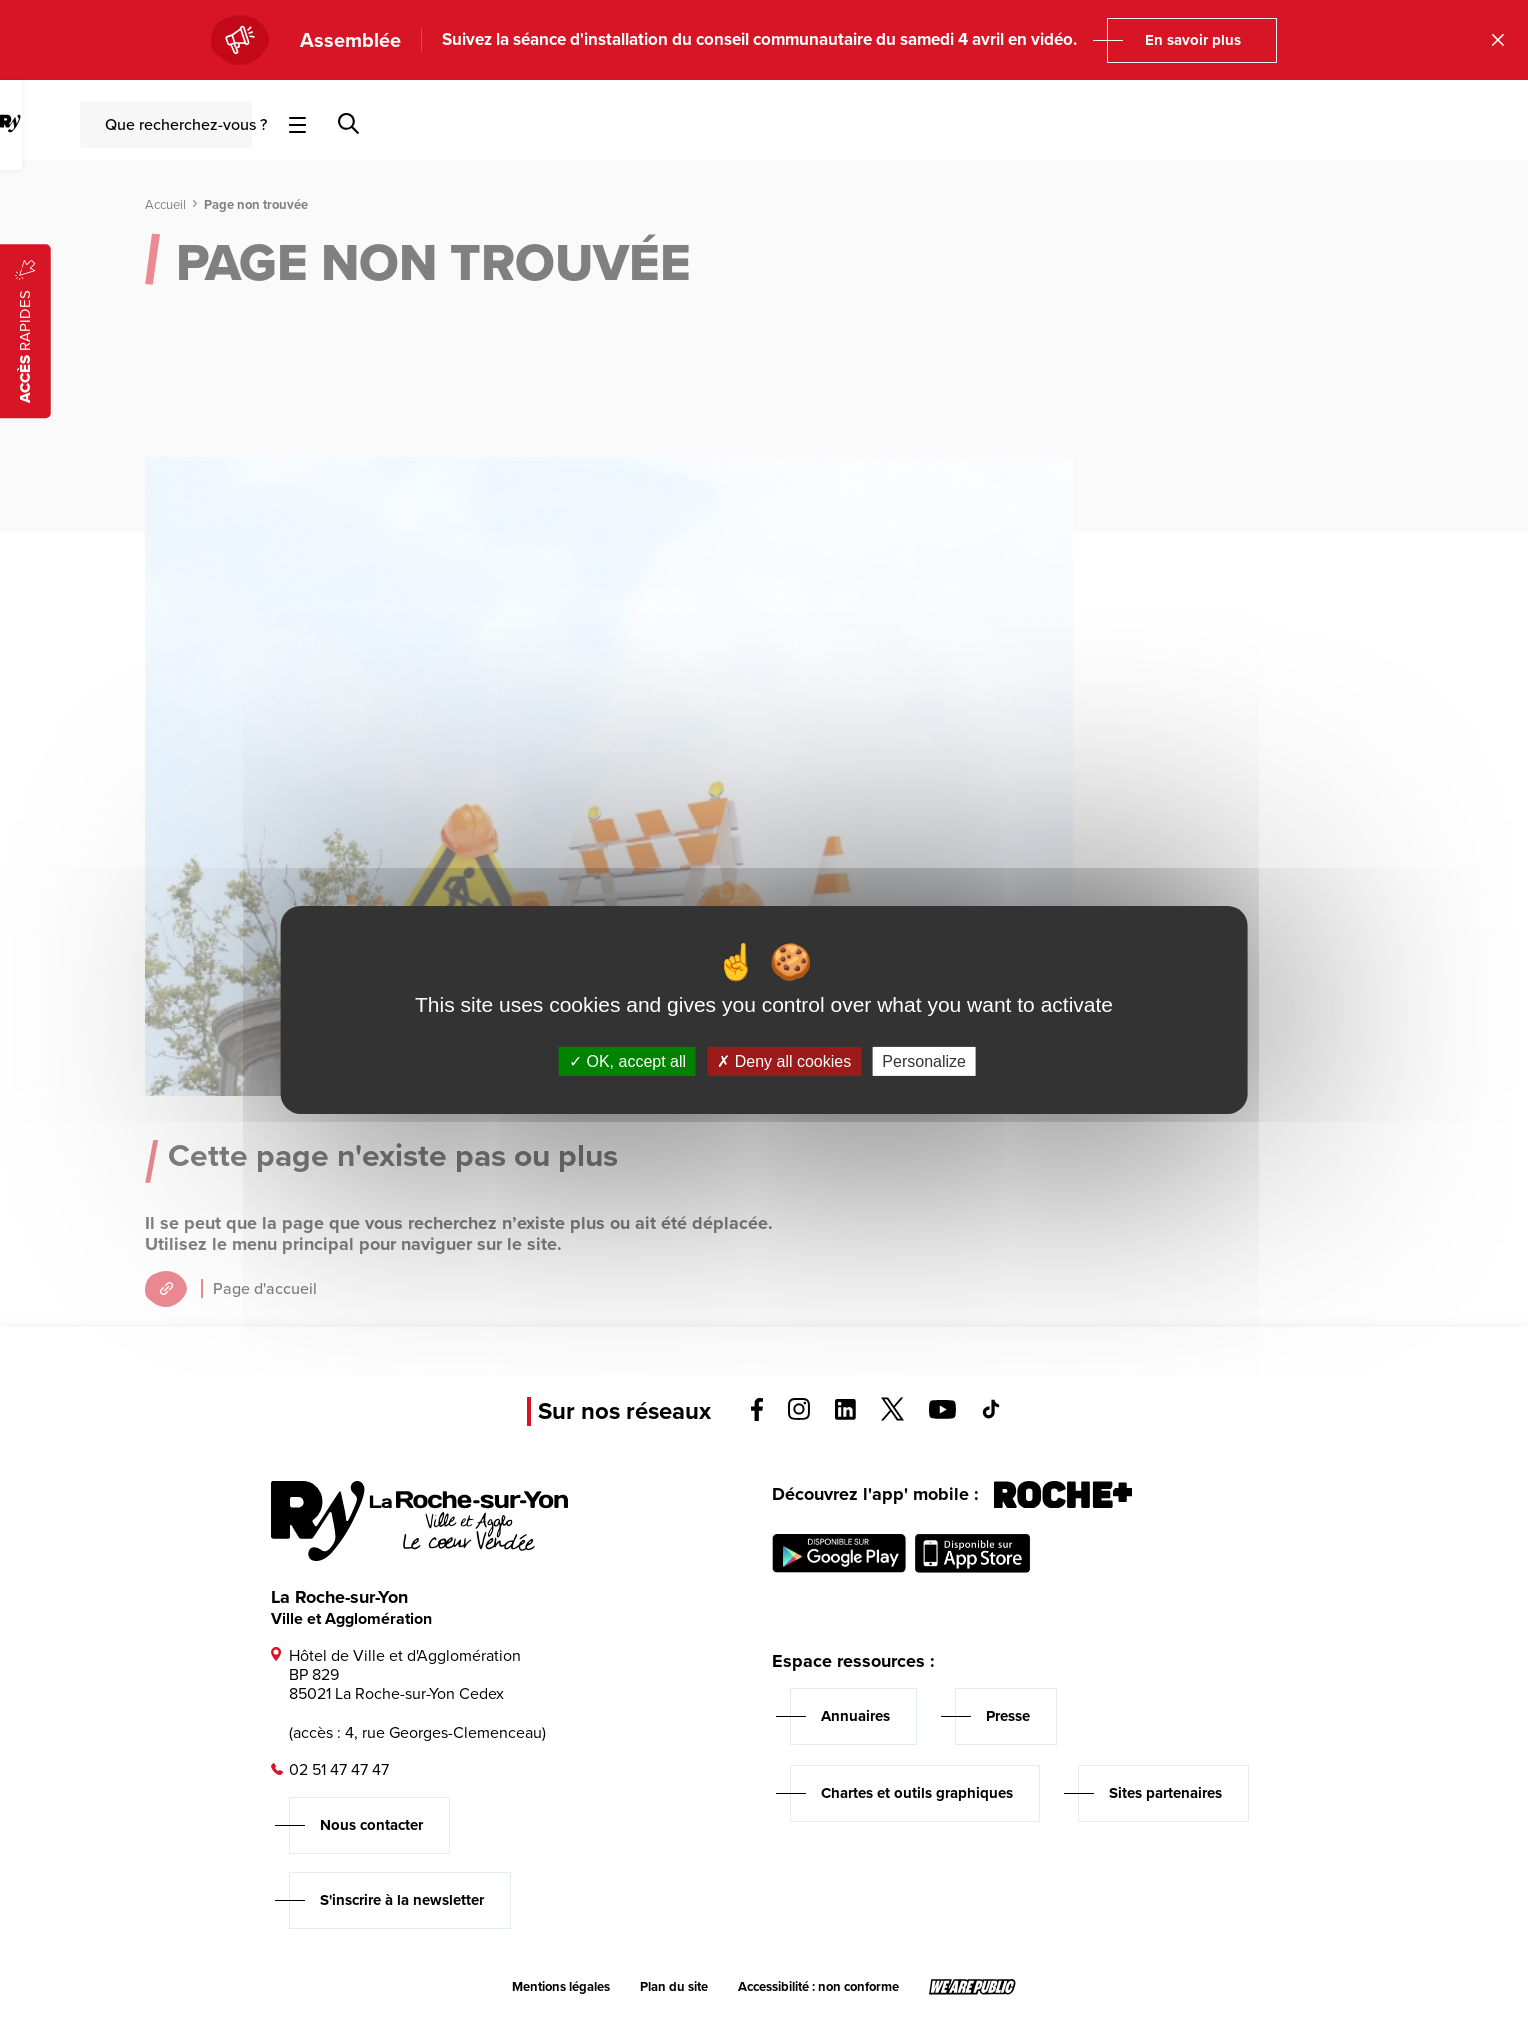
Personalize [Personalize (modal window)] (924, 1061)
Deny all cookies (784, 1061)
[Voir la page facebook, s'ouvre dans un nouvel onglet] (757, 1415)
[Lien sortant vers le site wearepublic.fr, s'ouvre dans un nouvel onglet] (972, 1987)
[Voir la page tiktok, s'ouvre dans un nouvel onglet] (991, 1413)
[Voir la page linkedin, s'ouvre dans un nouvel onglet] (845, 1414)
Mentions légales (561, 1987)
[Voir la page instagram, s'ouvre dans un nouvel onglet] (799, 1414)
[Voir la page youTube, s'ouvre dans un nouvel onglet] (942, 1413)
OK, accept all (627, 1061)
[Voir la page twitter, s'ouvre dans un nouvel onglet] (892, 1415)
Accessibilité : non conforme (818, 1987)
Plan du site (674, 1987)
